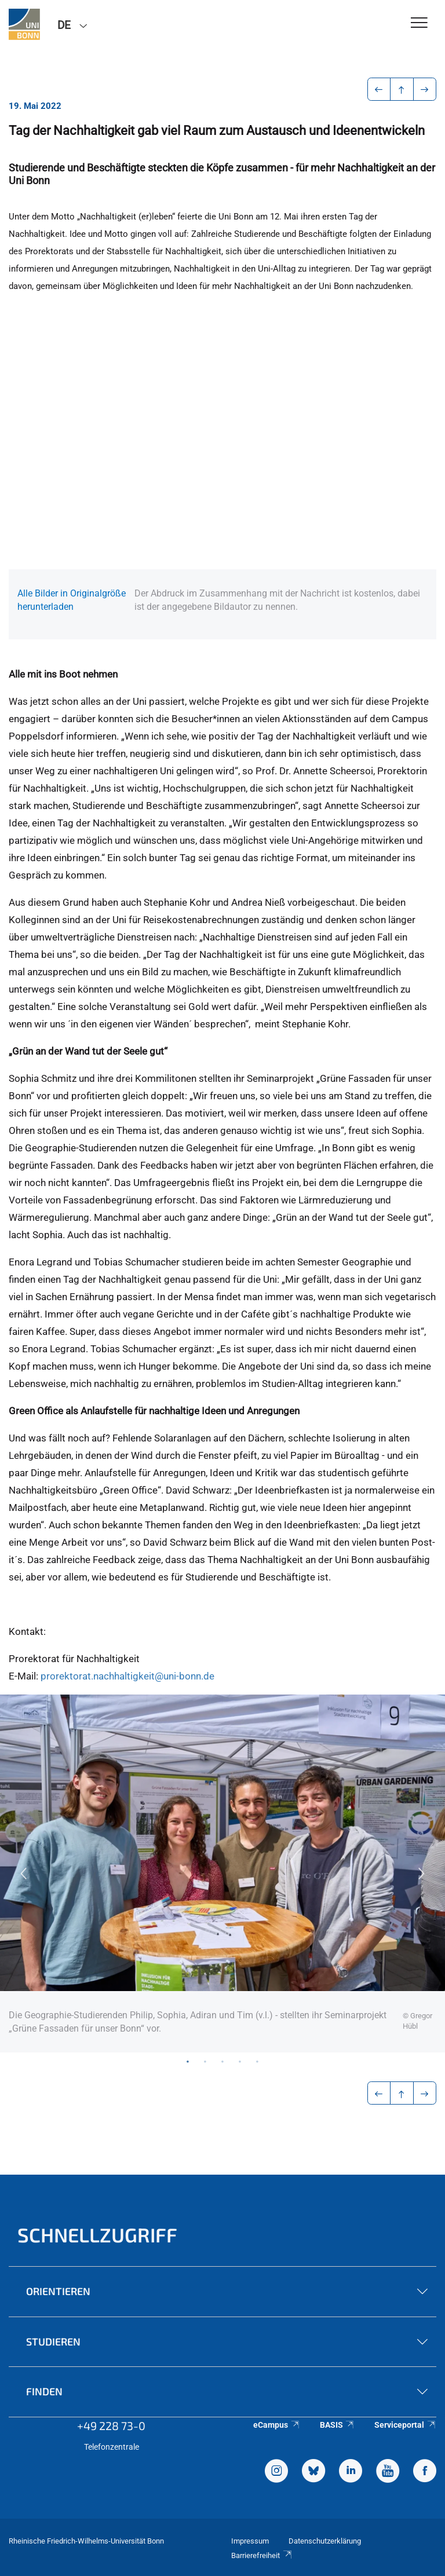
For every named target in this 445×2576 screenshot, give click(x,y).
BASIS (337, 2424)
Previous (23, 1873)
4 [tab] (240, 2061)
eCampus (276, 2424)
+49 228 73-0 (111, 2425)
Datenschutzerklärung (325, 2541)
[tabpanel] (222, 1873)
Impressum (250, 2541)
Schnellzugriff (97, 2234)
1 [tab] (188, 2061)
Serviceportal (405, 2424)
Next (422, 1873)
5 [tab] (257, 2061)
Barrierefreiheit (262, 2555)
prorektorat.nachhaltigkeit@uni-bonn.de (127, 1676)
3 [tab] (222, 2061)
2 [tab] (205, 2061)
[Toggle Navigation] (419, 23)
